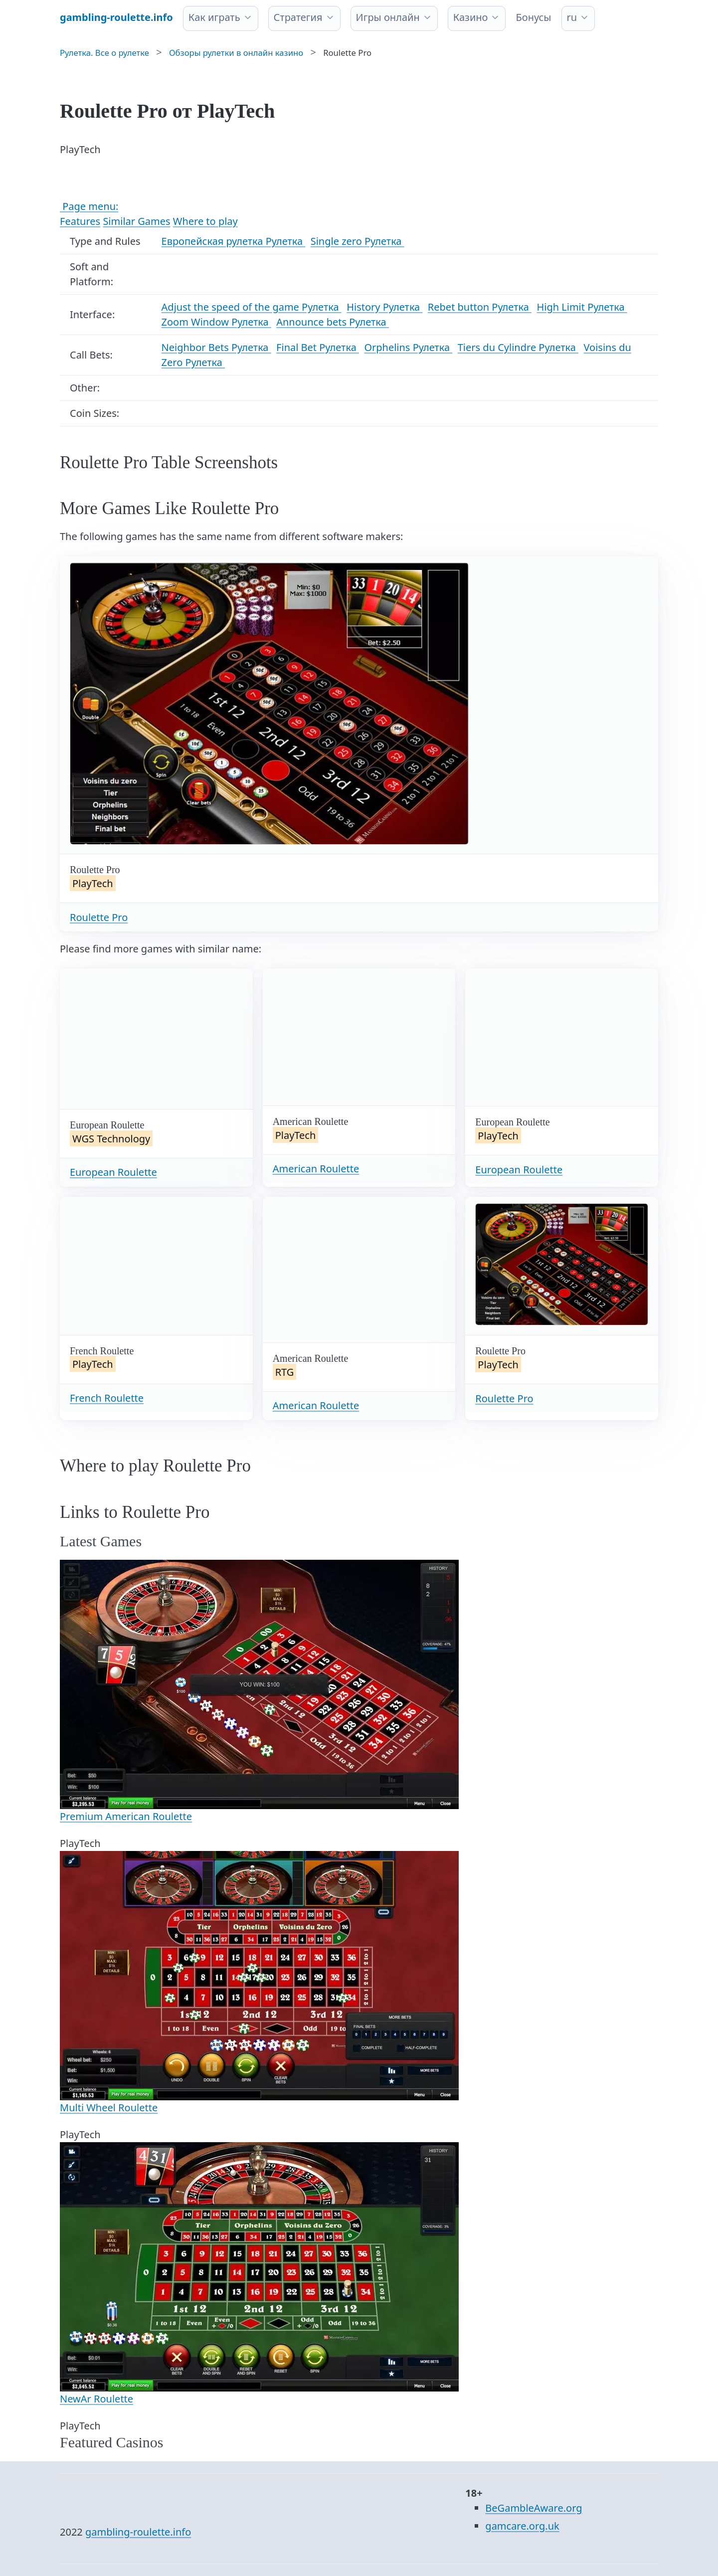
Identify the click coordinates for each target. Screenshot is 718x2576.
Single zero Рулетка (357, 241)
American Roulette (316, 1168)
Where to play (205, 221)
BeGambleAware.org (533, 2508)
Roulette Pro (99, 917)
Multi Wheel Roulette (109, 2107)
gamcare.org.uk (522, 2526)
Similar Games (136, 221)
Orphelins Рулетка (408, 347)
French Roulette (107, 1398)
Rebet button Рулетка (480, 307)
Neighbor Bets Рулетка (216, 347)
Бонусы (533, 17)
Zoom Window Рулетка (216, 322)
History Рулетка (384, 307)
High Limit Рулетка (582, 307)
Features (80, 221)
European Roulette (113, 1172)
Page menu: (89, 206)
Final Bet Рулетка (317, 347)
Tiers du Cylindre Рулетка (518, 347)
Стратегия (298, 17)
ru (572, 17)
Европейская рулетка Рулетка (234, 241)
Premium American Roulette (126, 1816)
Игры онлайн (388, 17)
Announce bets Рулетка (332, 322)
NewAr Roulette (96, 2398)
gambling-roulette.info (138, 2532)
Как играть (214, 17)
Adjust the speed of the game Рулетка (252, 307)
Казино (470, 17)
